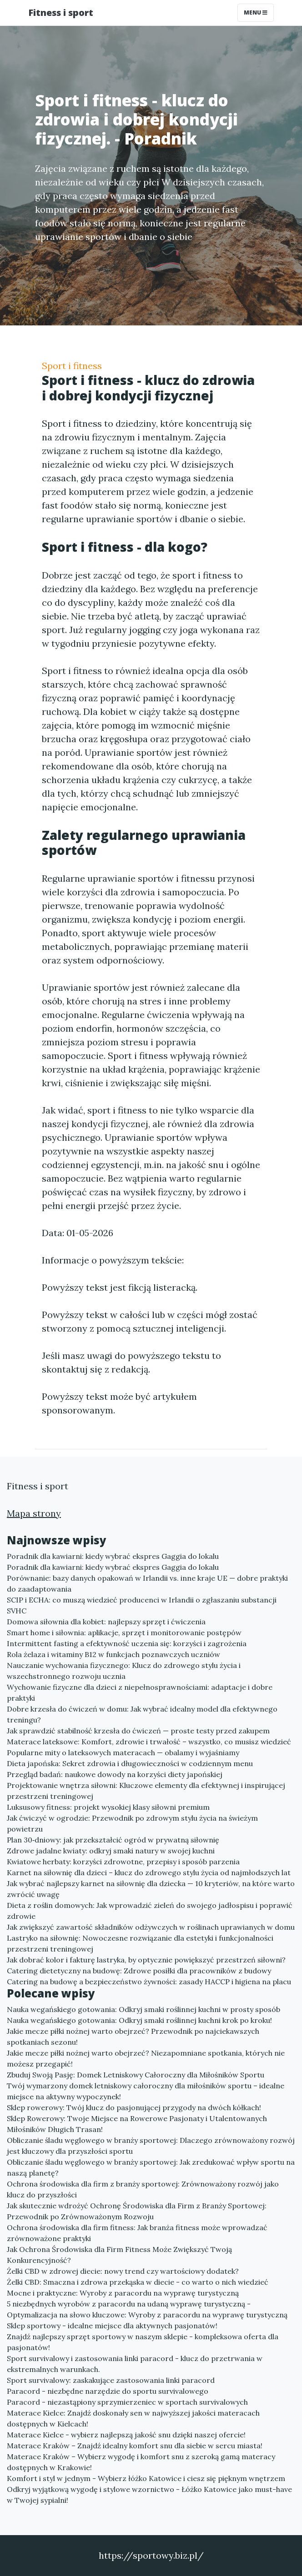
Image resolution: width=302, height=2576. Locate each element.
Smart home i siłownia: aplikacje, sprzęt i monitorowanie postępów (124, 1632)
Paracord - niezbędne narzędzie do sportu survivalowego (107, 2391)
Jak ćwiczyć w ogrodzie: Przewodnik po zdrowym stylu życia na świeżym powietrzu (132, 1823)
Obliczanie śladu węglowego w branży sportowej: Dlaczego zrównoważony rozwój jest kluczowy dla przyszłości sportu (151, 2146)
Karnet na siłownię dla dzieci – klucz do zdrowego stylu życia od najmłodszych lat (149, 1872)
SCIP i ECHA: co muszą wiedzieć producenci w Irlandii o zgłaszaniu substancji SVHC (142, 1605)
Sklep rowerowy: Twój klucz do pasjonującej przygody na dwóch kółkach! (134, 2107)
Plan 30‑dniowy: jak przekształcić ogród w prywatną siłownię (113, 1839)
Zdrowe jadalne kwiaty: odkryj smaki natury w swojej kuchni (111, 1850)
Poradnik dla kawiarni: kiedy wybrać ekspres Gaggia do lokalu (113, 1556)
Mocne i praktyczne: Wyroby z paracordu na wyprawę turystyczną (123, 2292)
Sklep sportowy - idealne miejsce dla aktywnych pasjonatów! (112, 2325)
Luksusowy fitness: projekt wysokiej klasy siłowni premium (108, 1807)
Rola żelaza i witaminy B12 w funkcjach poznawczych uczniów (113, 1654)
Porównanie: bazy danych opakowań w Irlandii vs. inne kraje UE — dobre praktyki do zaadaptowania (147, 1583)
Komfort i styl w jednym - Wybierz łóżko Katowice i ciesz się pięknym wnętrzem (146, 2478)
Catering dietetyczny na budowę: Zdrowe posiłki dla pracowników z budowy (139, 1970)
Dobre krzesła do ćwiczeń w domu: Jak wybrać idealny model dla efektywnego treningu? (142, 1714)
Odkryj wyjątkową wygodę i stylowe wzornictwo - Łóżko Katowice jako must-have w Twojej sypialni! (149, 2495)
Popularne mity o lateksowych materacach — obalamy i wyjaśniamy (123, 1752)
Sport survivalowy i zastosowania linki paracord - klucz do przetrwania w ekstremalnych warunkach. (134, 2364)
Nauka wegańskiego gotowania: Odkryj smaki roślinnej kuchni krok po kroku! (139, 2020)
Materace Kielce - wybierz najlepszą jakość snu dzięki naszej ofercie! (126, 2434)
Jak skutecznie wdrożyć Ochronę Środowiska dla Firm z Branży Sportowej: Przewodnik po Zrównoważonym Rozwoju (137, 2211)
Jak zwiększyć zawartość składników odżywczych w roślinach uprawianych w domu (151, 1927)
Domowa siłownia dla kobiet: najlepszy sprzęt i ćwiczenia (106, 1621)
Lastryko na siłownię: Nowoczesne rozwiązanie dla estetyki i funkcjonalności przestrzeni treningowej (140, 1943)
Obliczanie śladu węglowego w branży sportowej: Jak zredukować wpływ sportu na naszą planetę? (151, 2167)
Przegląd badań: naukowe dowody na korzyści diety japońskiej (114, 1774)
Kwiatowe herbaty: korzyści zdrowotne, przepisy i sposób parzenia (123, 1861)
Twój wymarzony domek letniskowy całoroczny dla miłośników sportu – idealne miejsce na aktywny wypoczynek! (145, 2091)
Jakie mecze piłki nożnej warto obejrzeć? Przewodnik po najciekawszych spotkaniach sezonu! (133, 2037)
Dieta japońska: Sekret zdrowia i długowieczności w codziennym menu (130, 1763)
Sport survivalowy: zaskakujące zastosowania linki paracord (111, 2380)
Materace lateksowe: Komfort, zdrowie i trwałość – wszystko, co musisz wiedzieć (149, 1741)
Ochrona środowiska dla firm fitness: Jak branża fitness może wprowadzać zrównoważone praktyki (137, 2233)
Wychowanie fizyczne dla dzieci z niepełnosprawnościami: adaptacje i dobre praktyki (139, 1692)
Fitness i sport (60, 12)
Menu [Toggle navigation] (255, 12)
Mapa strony (34, 1513)
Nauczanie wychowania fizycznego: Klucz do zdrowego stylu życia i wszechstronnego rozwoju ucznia (124, 1671)
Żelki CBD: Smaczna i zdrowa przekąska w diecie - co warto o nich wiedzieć (137, 2281)
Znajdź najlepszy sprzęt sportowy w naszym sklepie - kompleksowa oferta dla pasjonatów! (142, 2342)
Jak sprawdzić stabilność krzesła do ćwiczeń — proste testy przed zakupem (138, 1730)
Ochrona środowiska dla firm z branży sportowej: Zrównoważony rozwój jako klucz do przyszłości (143, 2189)
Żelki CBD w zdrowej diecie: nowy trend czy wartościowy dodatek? (123, 2271)
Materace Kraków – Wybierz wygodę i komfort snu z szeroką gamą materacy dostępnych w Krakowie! (141, 2462)
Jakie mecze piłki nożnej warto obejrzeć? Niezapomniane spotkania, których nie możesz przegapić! (146, 2058)
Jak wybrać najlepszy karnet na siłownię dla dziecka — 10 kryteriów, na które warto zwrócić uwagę (151, 1889)
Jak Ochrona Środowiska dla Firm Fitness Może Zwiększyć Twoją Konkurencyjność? (119, 2255)
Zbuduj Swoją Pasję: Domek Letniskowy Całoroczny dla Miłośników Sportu (135, 2074)
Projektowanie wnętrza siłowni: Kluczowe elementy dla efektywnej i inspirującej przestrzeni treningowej (146, 1791)
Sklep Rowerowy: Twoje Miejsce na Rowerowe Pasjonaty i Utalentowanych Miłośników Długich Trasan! (137, 2124)
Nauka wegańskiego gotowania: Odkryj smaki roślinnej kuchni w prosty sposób (143, 2009)
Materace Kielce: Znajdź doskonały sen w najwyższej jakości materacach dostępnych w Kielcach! (133, 2418)
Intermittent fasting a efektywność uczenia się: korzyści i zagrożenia (127, 1643)
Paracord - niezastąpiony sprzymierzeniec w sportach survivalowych (127, 2401)
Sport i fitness (72, 365)
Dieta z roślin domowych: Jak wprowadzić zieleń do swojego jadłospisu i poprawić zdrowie (149, 1911)
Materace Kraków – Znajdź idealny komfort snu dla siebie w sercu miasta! (134, 2445)
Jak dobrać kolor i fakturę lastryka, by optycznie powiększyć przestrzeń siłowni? (146, 1959)
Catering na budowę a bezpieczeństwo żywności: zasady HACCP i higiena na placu (149, 1981)
